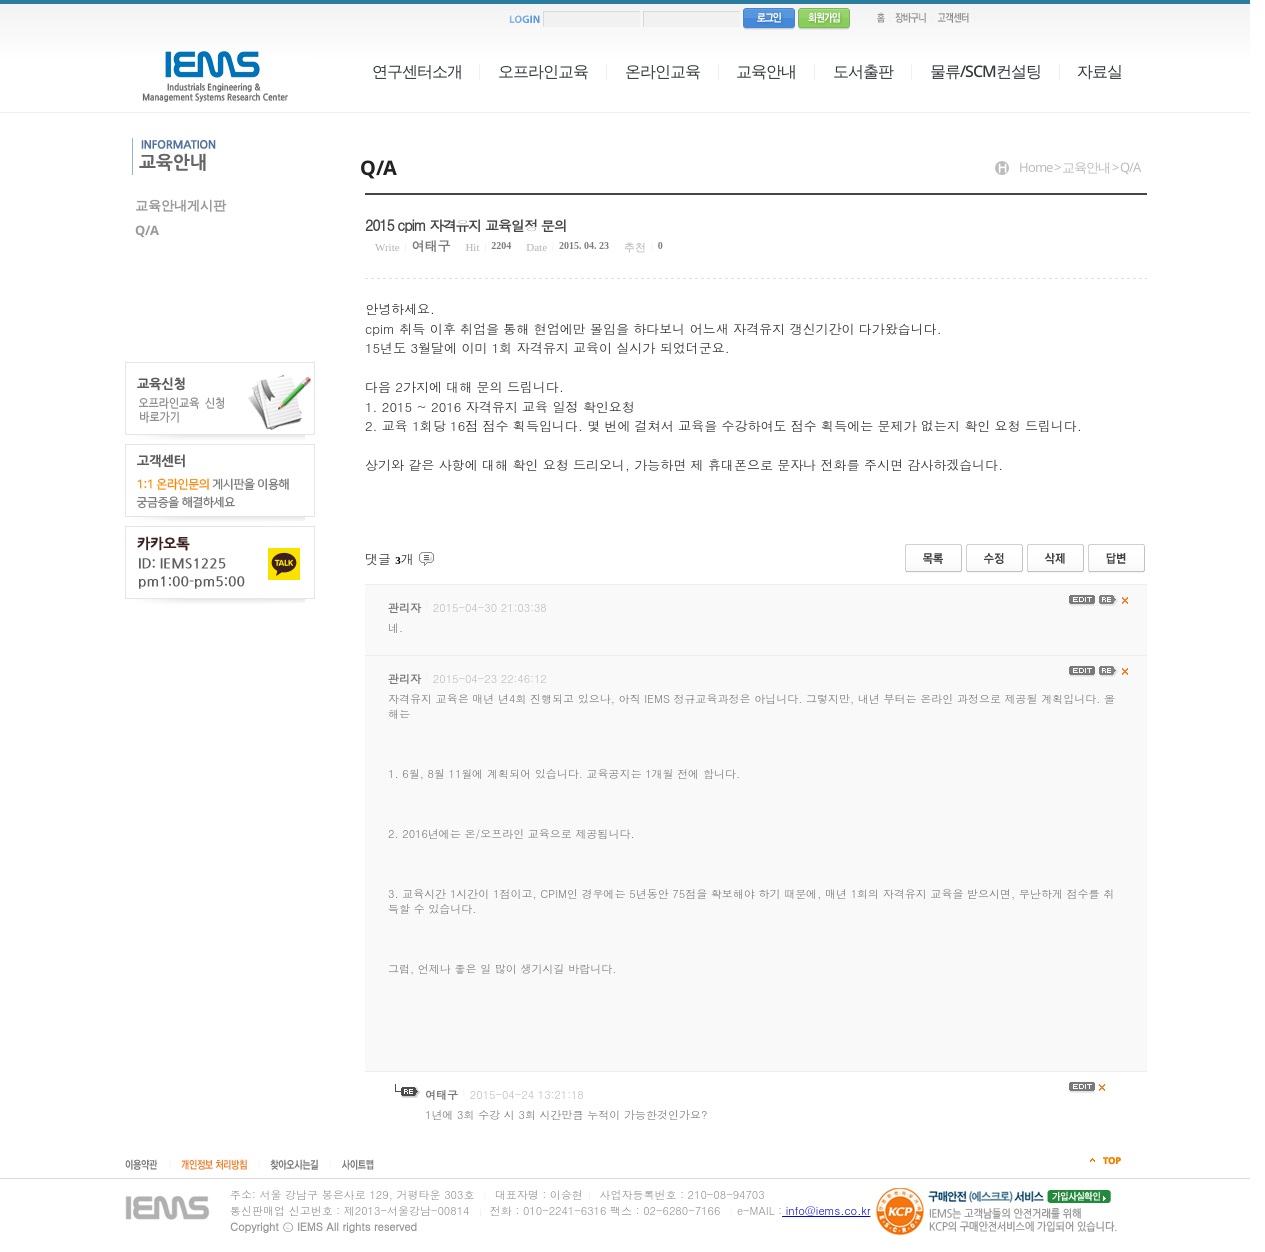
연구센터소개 (417, 71)
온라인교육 (662, 71)
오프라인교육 (543, 71)
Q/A (147, 230)
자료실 (1099, 71)
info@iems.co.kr (826, 1210)
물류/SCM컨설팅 (985, 71)
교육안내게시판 (180, 205)
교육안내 (766, 71)
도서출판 (863, 71)
